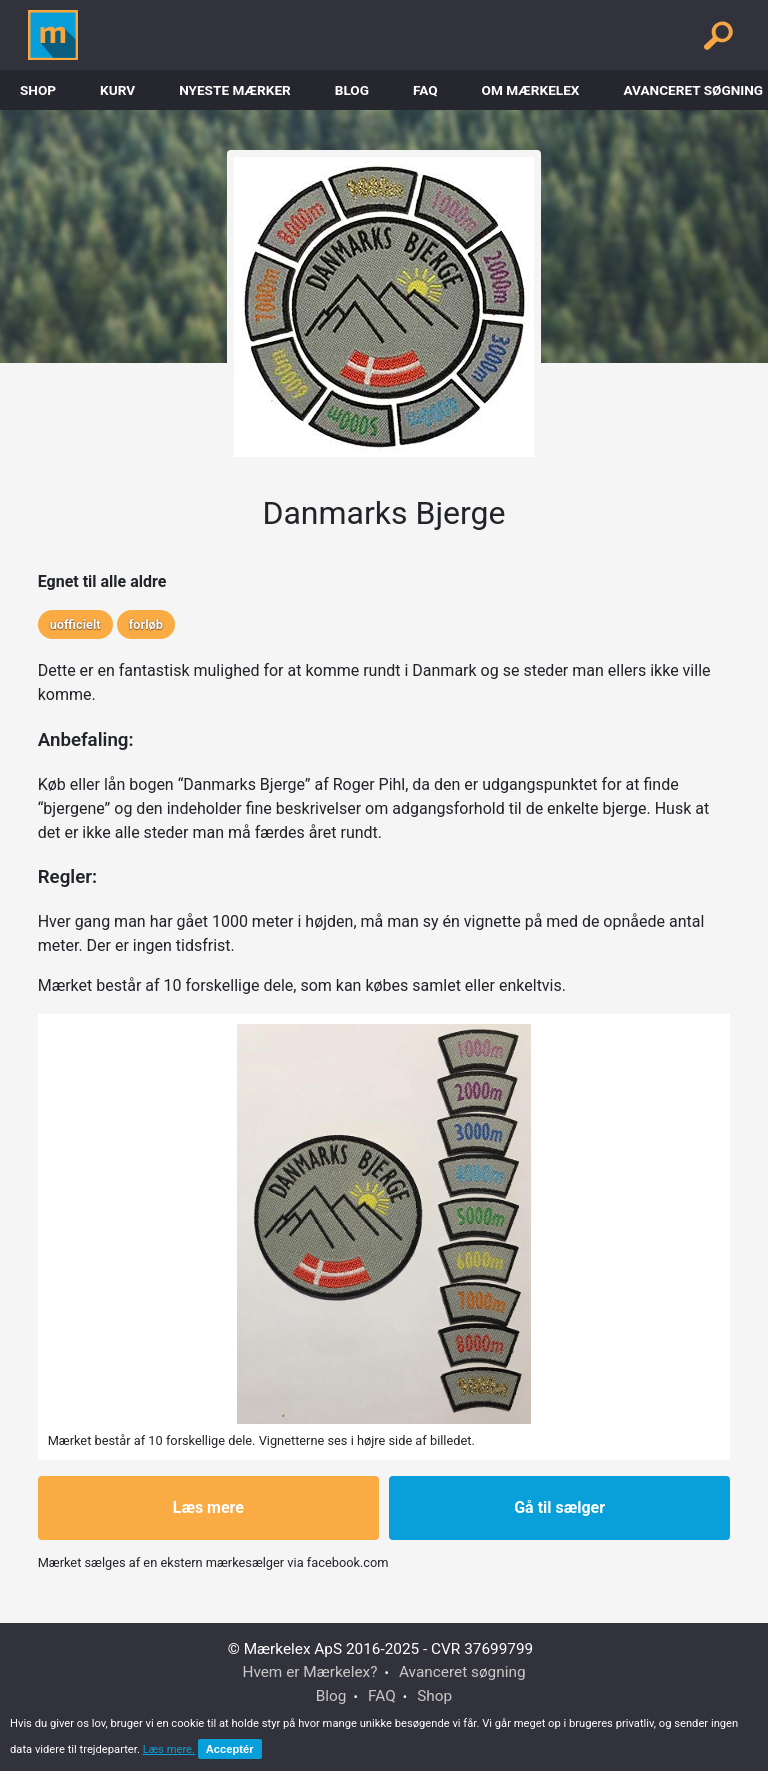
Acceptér (230, 1749)
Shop (38, 90)
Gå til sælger (559, 1507)
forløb (146, 624)
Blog (352, 90)
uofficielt (75, 624)
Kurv (117, 90)
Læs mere (208, 1507)
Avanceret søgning (462, 1672)
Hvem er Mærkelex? (309, 1672)
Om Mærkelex (531, 90)
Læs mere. (169, 1749)
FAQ (425, 90)
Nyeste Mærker (235, 90)
